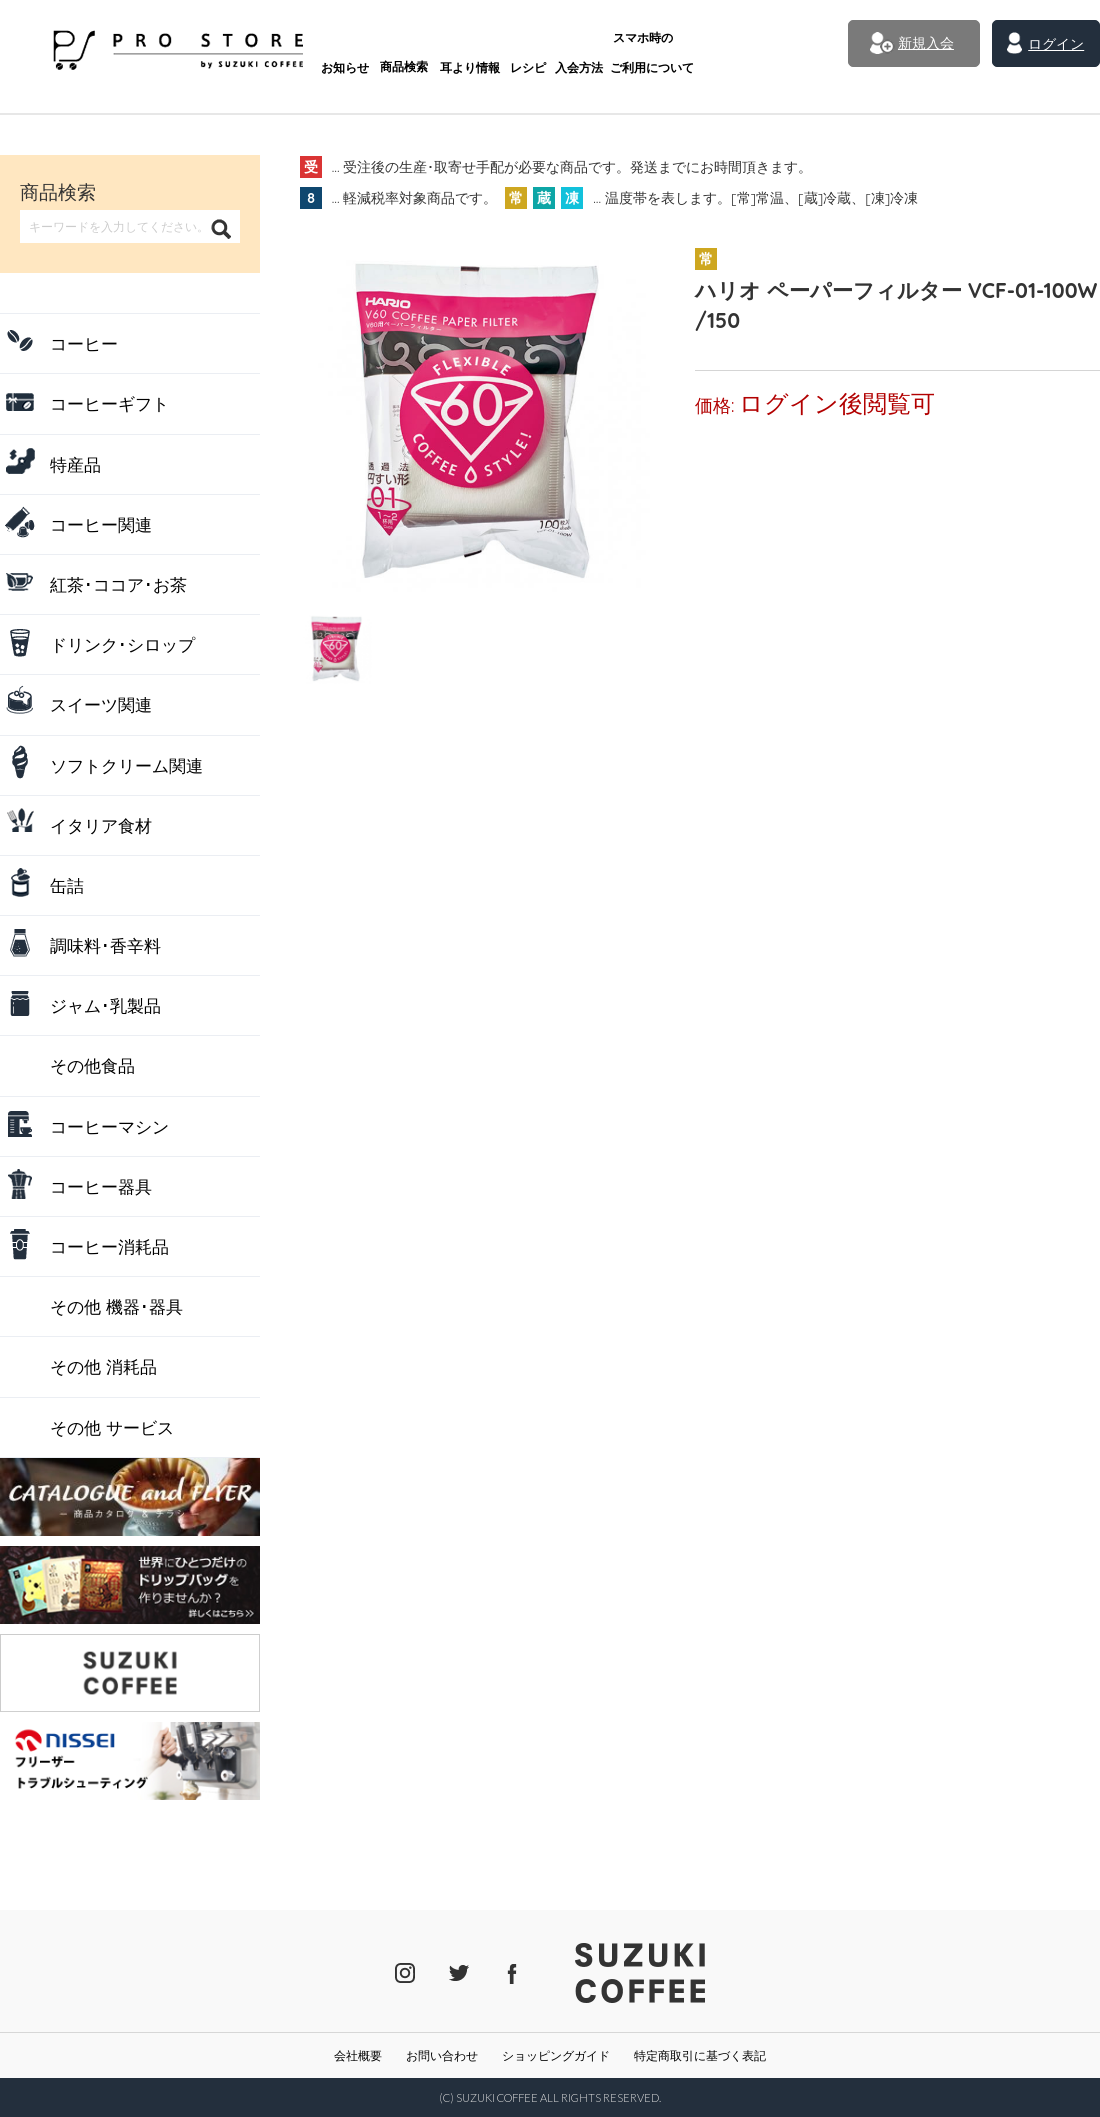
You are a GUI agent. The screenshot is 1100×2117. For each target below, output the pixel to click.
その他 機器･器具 (116, 1306)
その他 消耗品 (103, 1366)
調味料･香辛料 (105, 945)
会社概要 (358, 2055)
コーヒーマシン (109, 1126)
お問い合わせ (442, 2055)
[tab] (336, 648)
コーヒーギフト (109, 403)
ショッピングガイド (556, 2055)
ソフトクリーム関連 (126, 765)
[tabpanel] (475, 417)
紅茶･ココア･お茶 (118, 584)
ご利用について (616, 40)
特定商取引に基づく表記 (700, 2055)
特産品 (75, 464)
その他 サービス (112, 1427)
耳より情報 (424, 47)
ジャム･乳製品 (105, 1005)
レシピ (485, 47)
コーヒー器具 (101, 1186)
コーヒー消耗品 (109, 1246)
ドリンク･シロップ (122, 644)
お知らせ (294, 47)
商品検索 (356, 47)
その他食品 (92, 1065)
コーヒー (84, 343)
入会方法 (541, 47)
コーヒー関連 (101, 524)
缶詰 (67, 885)
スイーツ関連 (101, 704)
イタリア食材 (101, 825)
